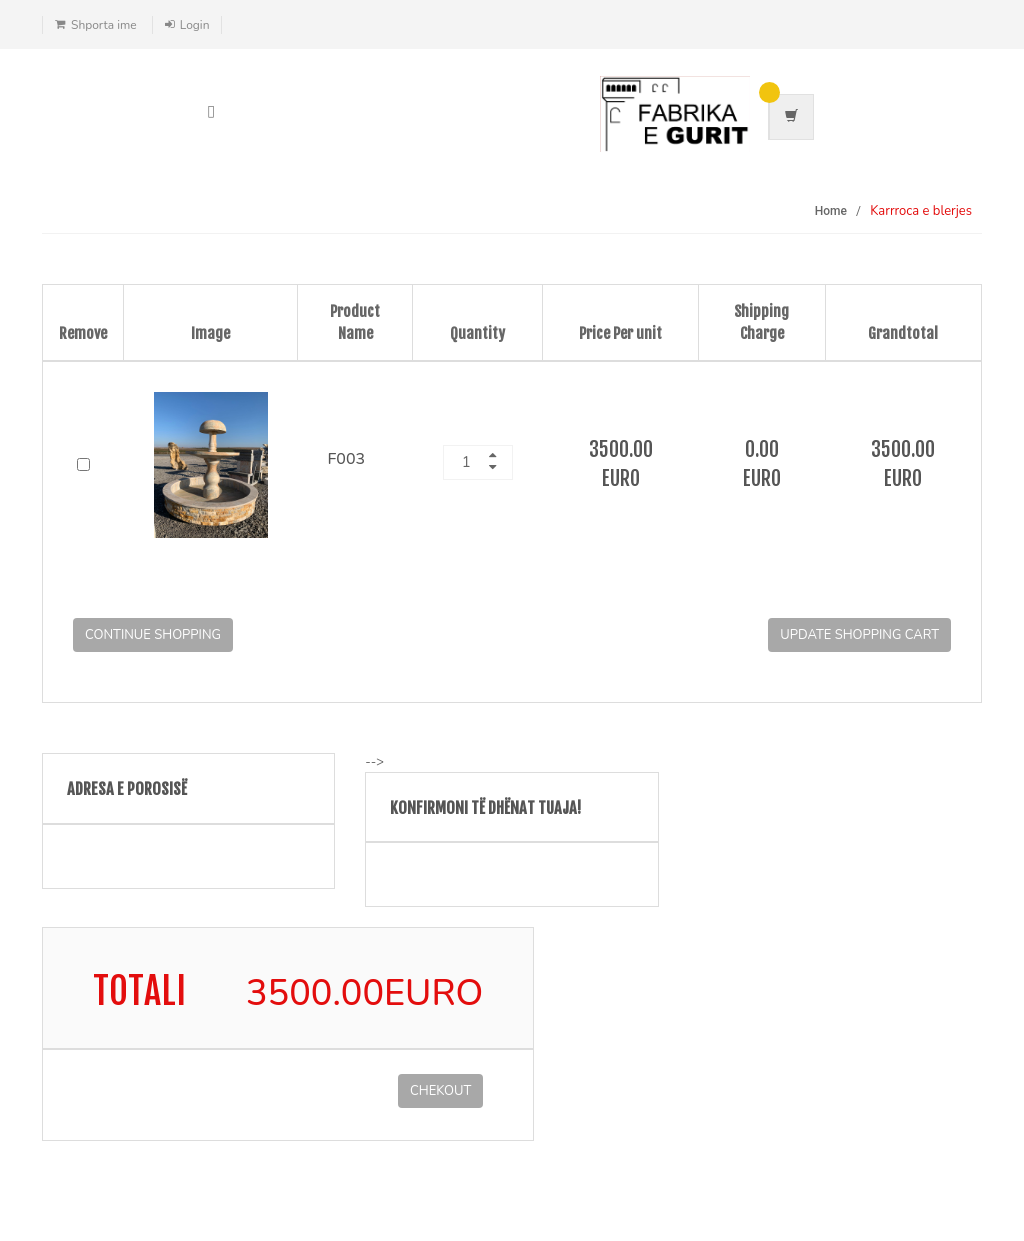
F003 (347, 459)
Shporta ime (104, 25)
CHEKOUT (440, 1091)
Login (195, 25)
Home (831, 211)
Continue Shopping (153, 635)
